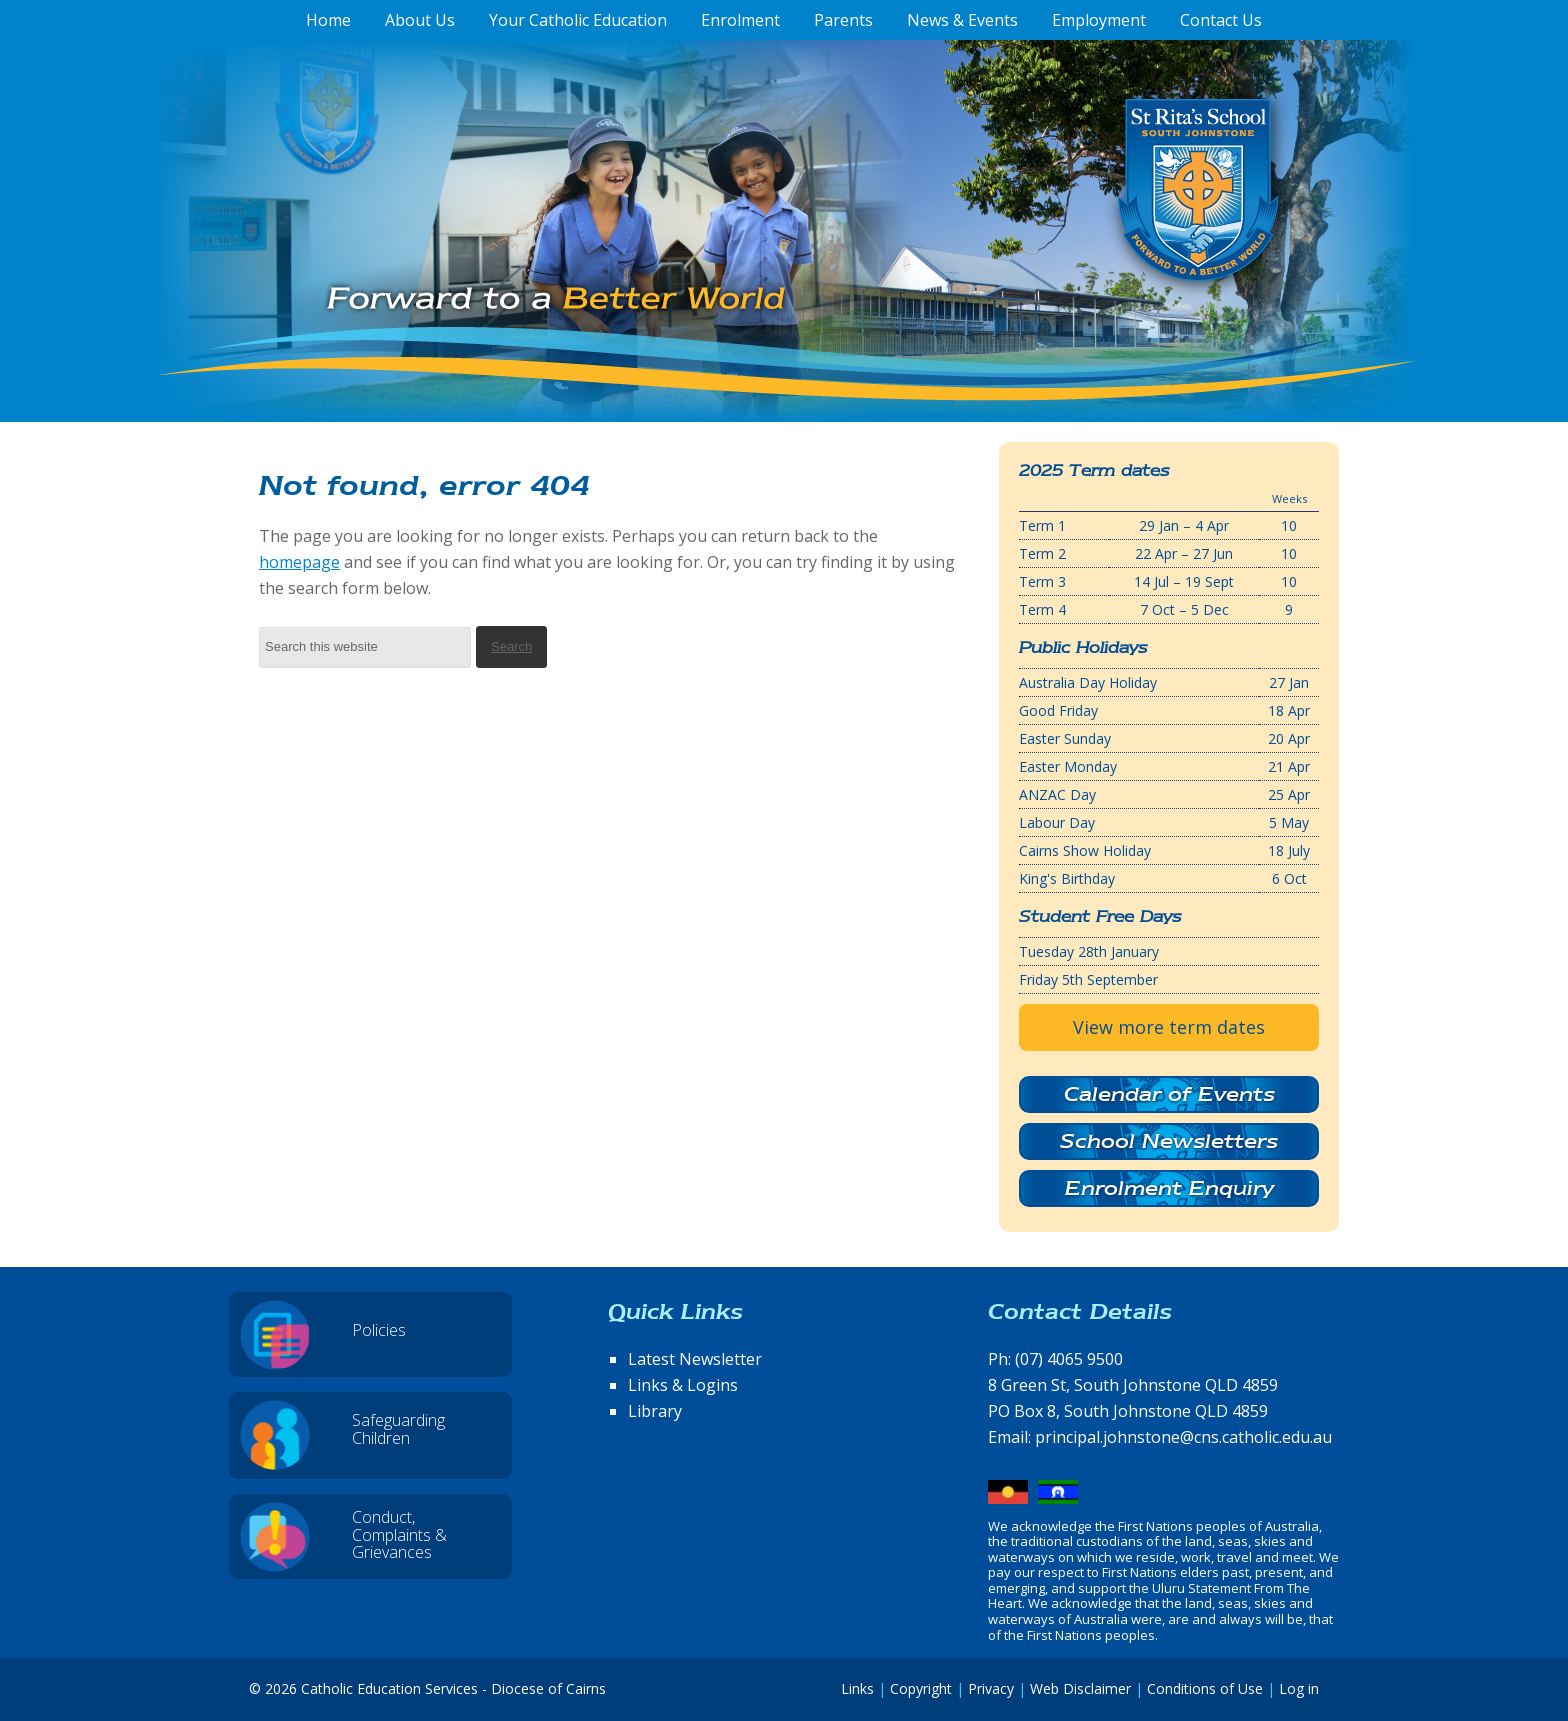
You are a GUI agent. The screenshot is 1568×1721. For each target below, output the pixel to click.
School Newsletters (1169, 1141)
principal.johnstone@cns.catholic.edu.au (1183, 1437)
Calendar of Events (1169, 1094)
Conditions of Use (1205, 1688)
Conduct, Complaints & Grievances (399, 1534)
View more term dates (1169, 1027)
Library (655, 1411)
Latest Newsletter (695, 1359)
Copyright (921, 1688)
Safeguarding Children (398, 1429)
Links (857, 1688)
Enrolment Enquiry (1169, 1188)
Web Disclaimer (1080, 1688)
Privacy (991, 1688)
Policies (379, 1330)
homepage (299, 562)
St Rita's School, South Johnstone (1098, 223)
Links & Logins (683, 1385)
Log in (1299, 1688)
